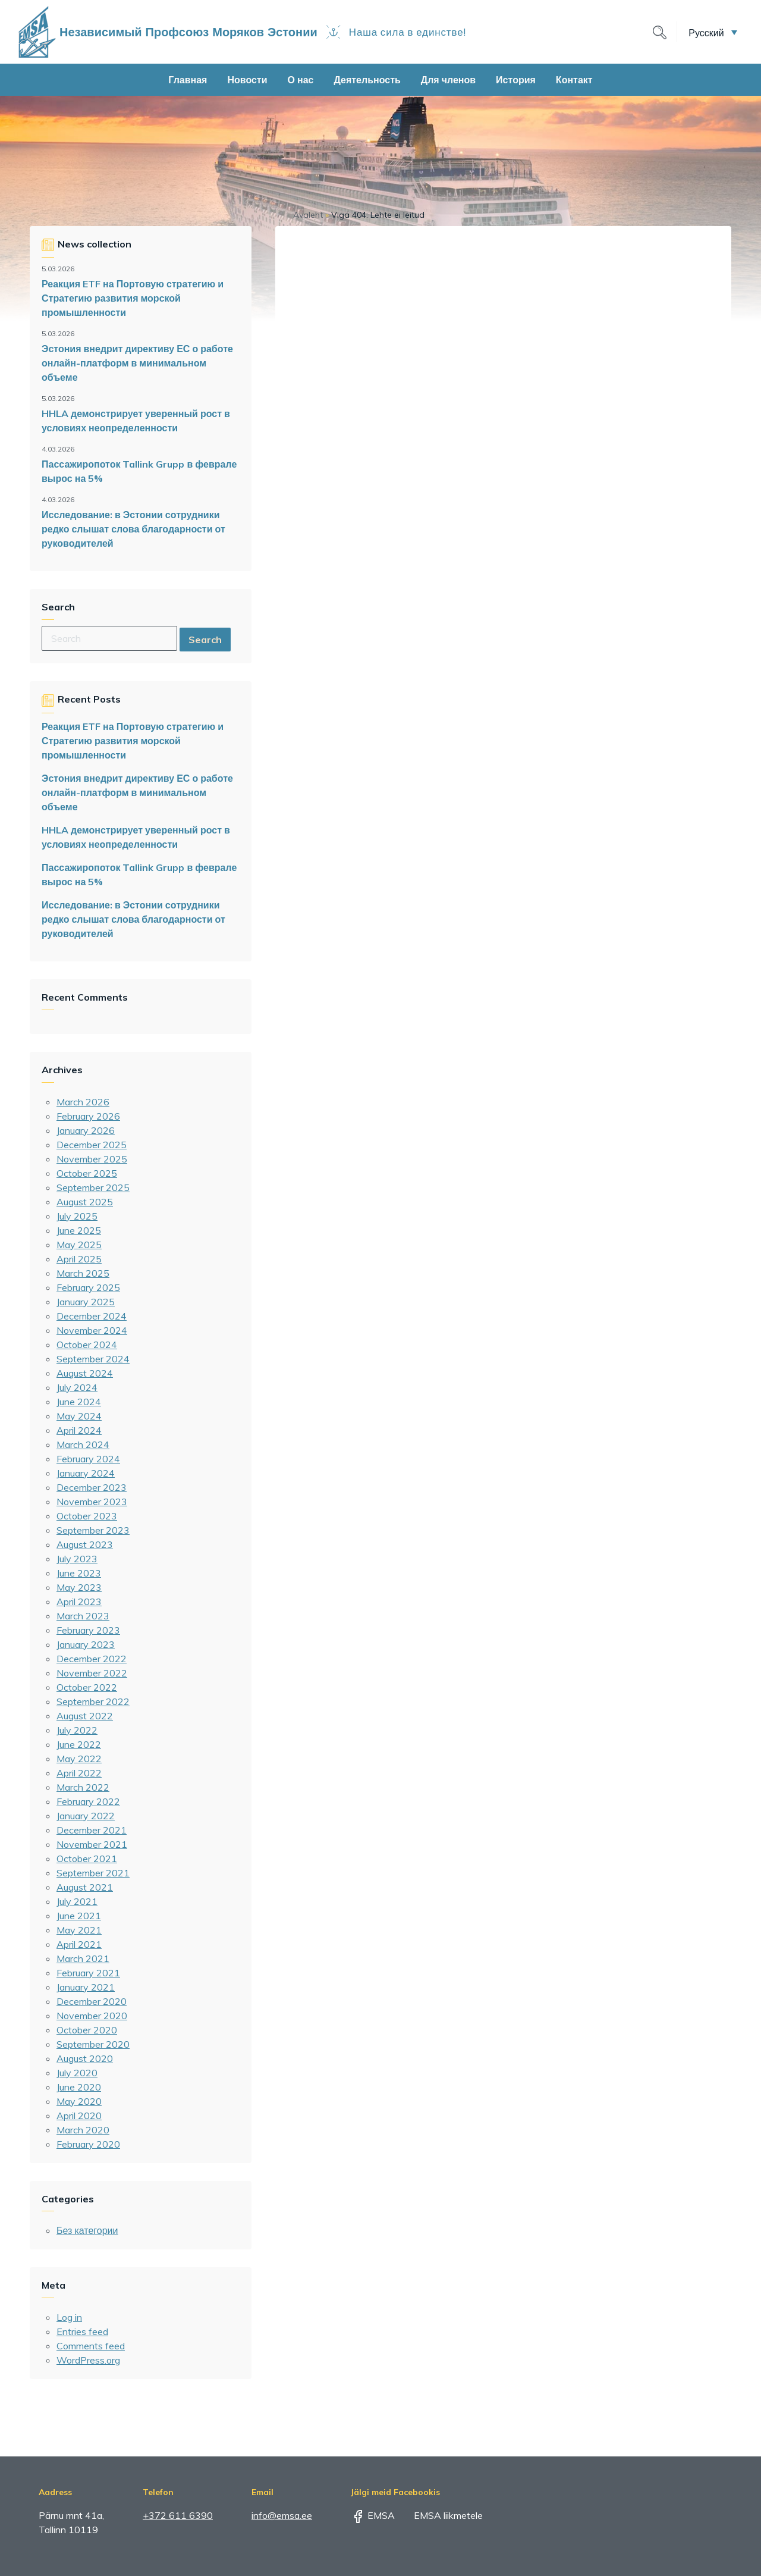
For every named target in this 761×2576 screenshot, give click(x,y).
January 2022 (85, 1816)
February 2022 (88, 1801)
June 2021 (78, 1916)
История (516, 80)
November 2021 (91, 1844)
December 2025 (91, 1145)
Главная (187, 80)
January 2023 (85, 1644)
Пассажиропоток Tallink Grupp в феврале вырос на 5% (139, 471)
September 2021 (93, 1873)
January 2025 (85, 1302)
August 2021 (84, 1887)
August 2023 (84, 1544)
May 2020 (79, 2101)
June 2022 (78, 1744)
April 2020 (79, 2115)
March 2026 (82, 1102)
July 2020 (77, 2073)
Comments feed (90, 2346)
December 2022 (91, 1659)
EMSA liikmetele (440, 2515)
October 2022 (86, 1687)
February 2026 (88, 1116)
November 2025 (91, 1159)
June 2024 (78, 1402)
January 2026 (85, 1130)
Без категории (87, 2230)
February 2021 (88, 1973)
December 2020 (91, 2001)
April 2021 (79, 1944)
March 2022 (82, 1787)
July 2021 (77, 1901)
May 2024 (79, 1416)
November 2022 (91, 1673)
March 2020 (82, 2130)
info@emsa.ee (281, 2515)
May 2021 (79, 1930)
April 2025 (79, 1259)
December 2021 (91, 1830)
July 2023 (77, 1559)
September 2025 (93, 1187)
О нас (301, 80)
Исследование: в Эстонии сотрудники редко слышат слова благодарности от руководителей (133, 529)
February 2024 (88, 1459)
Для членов (448, 80)
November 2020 (91, 2016)
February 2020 (88, 2144)
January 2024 (85, 1473)
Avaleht (308, 214)
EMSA (373, 2515)
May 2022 (79, 1759)
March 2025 (82, 1273)
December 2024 (91, 1316)
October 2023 (86, 1516)
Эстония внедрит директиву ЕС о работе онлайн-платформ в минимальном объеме (137, 363)
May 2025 (79, 1245)
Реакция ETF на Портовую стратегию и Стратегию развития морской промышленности (133, 298)
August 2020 (84, 2058)
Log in (69, 2317)
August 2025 (84, 1202)
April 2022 (79, 1773)
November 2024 (91, 1330)
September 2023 (93, 1530)
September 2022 (93, 1701)
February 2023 (88, 1630)
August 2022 (84, 1716)
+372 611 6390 (178, 2515)
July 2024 (77, 1387)
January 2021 (85, 1987)
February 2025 (88, 1287)
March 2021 (82, 1958)
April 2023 (79, 1601)
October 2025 (86, 1173)
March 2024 (82, 1444)
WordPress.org (88, 2360)
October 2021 (86, 1858)
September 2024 (93, 1359)
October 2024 (86, 1344)
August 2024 (84, 1373)
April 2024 (79, 1430)
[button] (713, 32)
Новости (247, 80)
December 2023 (91, 1487)
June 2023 (78, 1573)
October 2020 (86, 2030)
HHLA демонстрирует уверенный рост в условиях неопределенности (136, 421)
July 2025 (77, 1216)
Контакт (574, 80)
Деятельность (367, 80)
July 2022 (77, 1730)
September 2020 (93, 2044)
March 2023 (82, 1616)
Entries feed (82, 2331)
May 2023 (79, 1587)
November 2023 (91, 1502)
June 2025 (78, 1230)
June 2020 (78, 2087)
